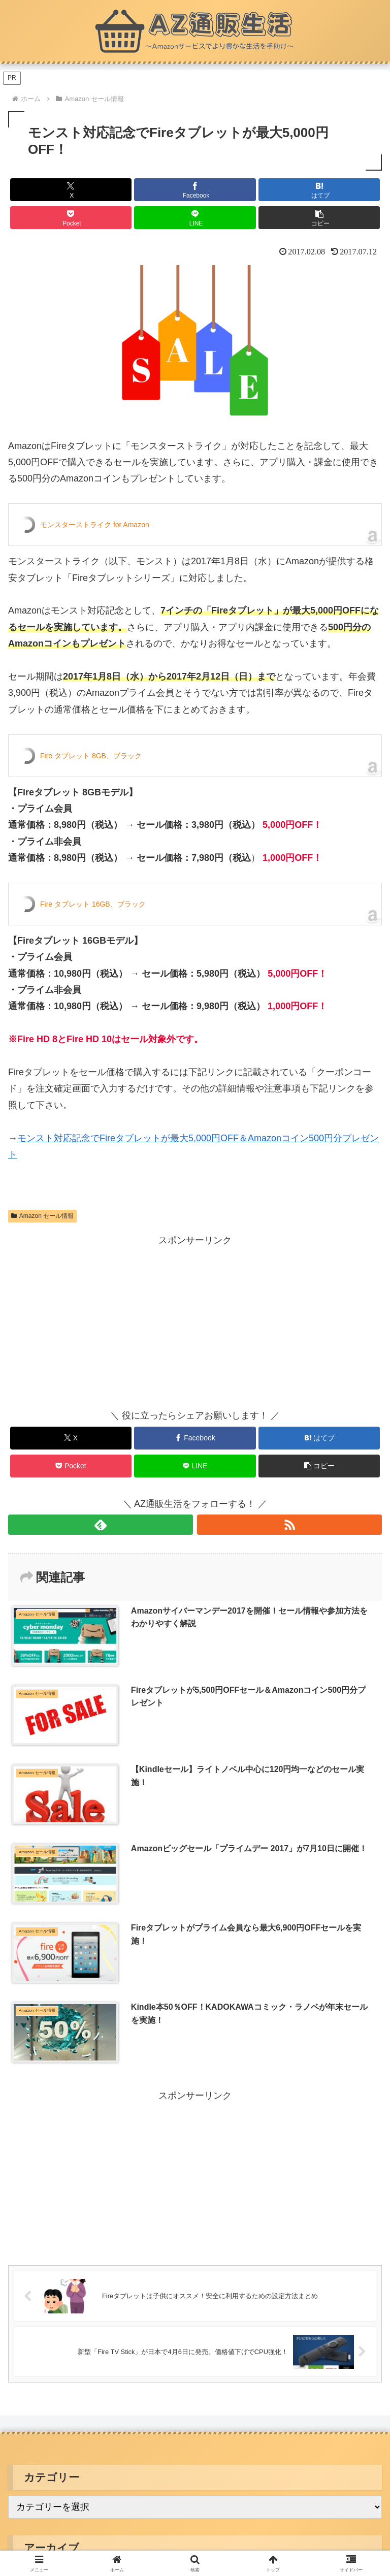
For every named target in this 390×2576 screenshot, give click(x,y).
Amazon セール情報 (42, 1215)
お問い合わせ (195, 2385)
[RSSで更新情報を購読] (289, 1525)
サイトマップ (322, 2371)
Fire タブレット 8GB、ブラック (91, 756)
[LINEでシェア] (194, 217)
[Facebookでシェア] (194, 189)
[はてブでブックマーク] (319, 189)
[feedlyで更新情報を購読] (100, 1525)
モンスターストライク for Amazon (94, 525)
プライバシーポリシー (195, 2371)
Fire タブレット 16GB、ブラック (93, 904)
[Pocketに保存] (71, 217)
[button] (319, 217)
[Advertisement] (101, 1320)
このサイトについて (68, 2371)
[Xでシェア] (71, 189)
